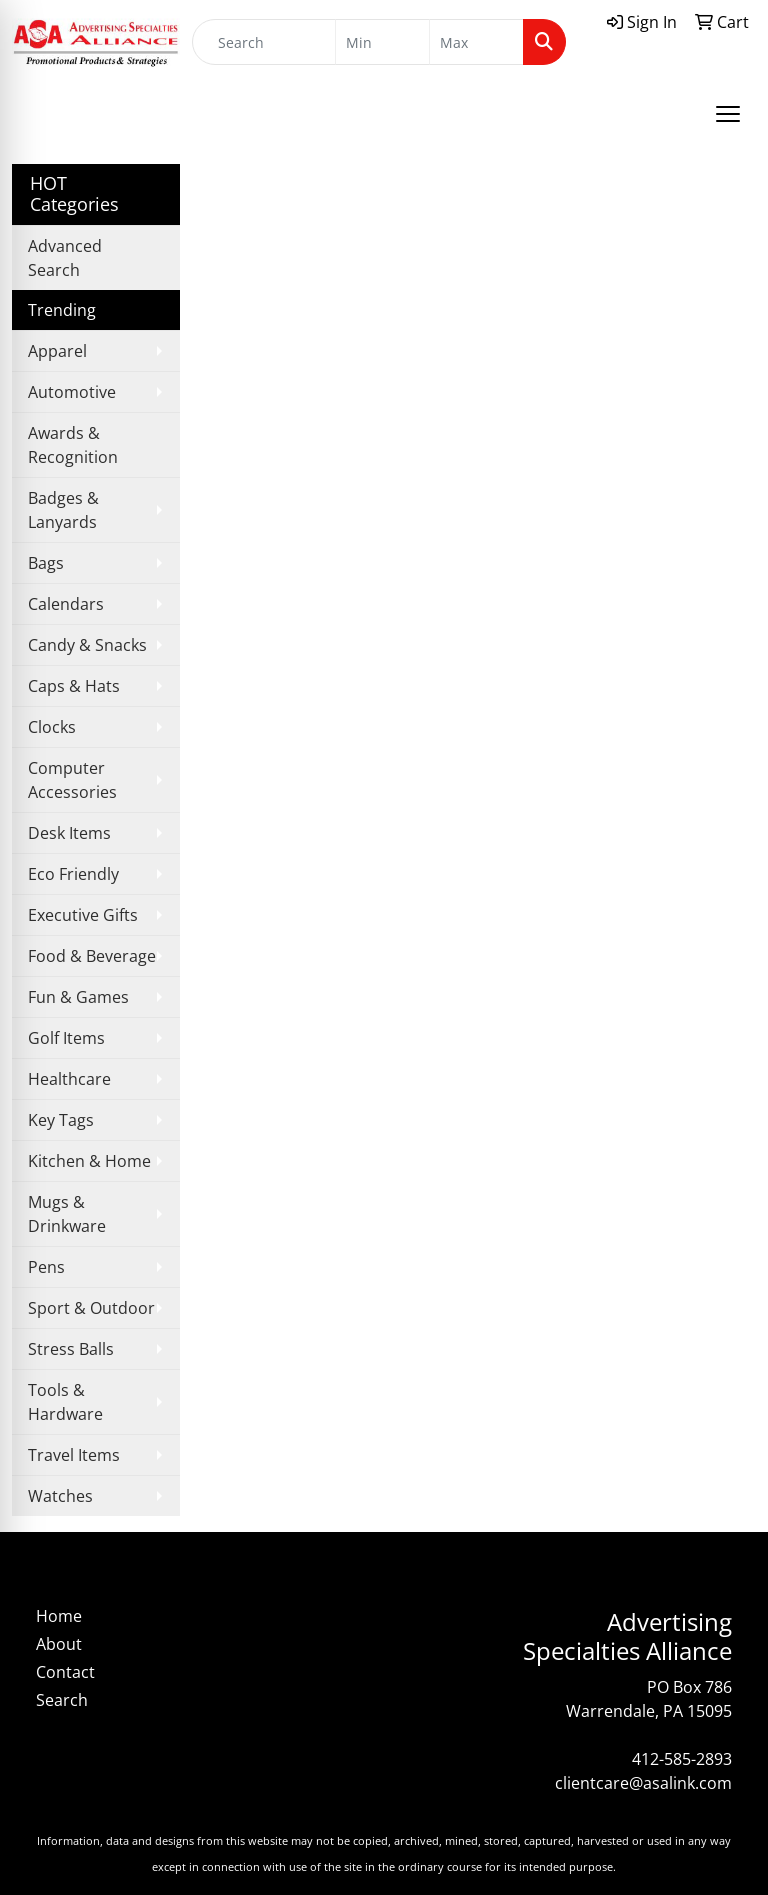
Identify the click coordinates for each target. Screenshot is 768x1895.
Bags (46, 563)
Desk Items (69, 833)
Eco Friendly (73, 874)
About (59, 1644)
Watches (60, 1496)
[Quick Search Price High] (476, 42)
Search (62, 1700)
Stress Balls (71, 1349)
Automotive (72, 392)
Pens (46, 1267)
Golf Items (66, 1038)
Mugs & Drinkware (67, 1214)
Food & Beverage (92, 956)
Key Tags (61, 1120)
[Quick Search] (264, 42)
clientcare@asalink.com (643, 1783)
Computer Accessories (72, 780)
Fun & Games (78, 997)
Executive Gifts (83, 915)
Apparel (57, 351)
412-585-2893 (682, 1759)
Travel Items (74, 1455)
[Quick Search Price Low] (382, 42)
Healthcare (69, 1079)
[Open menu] (728, 114)
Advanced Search (65, 258)
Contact (65, 1672)
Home (59, 1616)
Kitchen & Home (89, 1161)
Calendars (66, 604)
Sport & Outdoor (91, 1308)
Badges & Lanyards (63, 510)
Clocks (52, 727)
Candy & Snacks (87, 645)
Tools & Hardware (65, 1402)
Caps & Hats (74, 686)
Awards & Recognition (73, 445)
